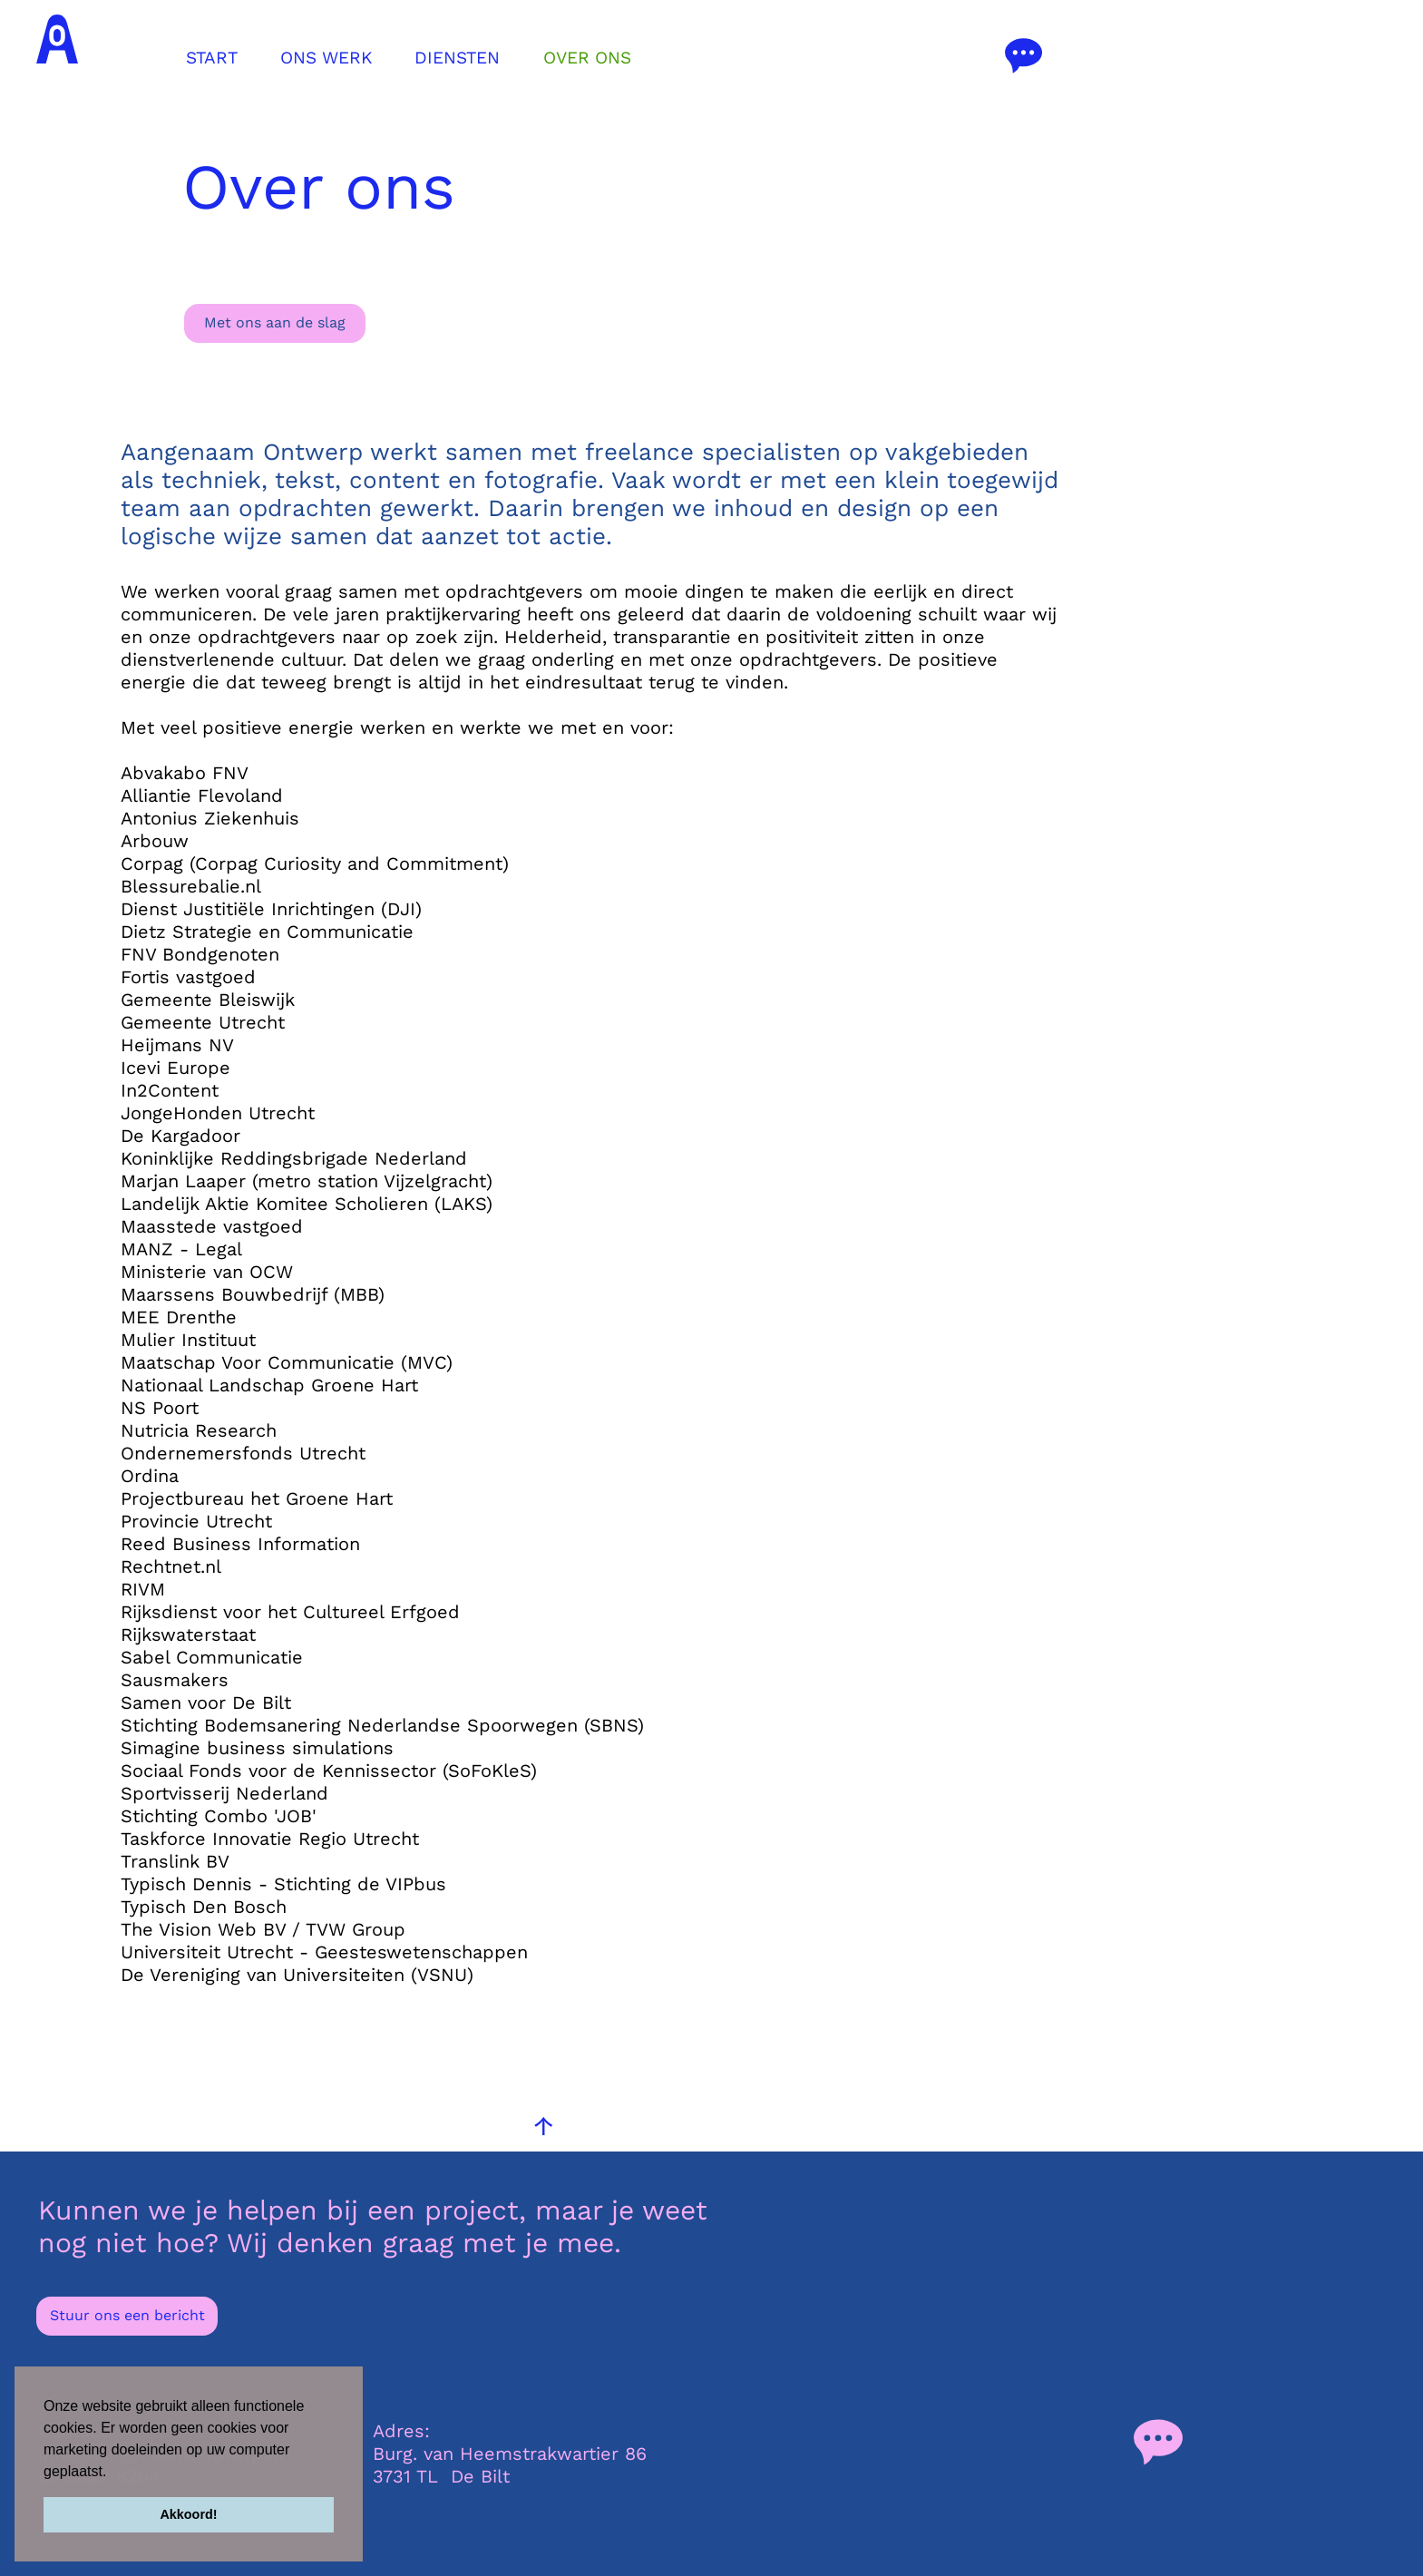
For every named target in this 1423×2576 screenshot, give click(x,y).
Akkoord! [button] (188, 2514)
